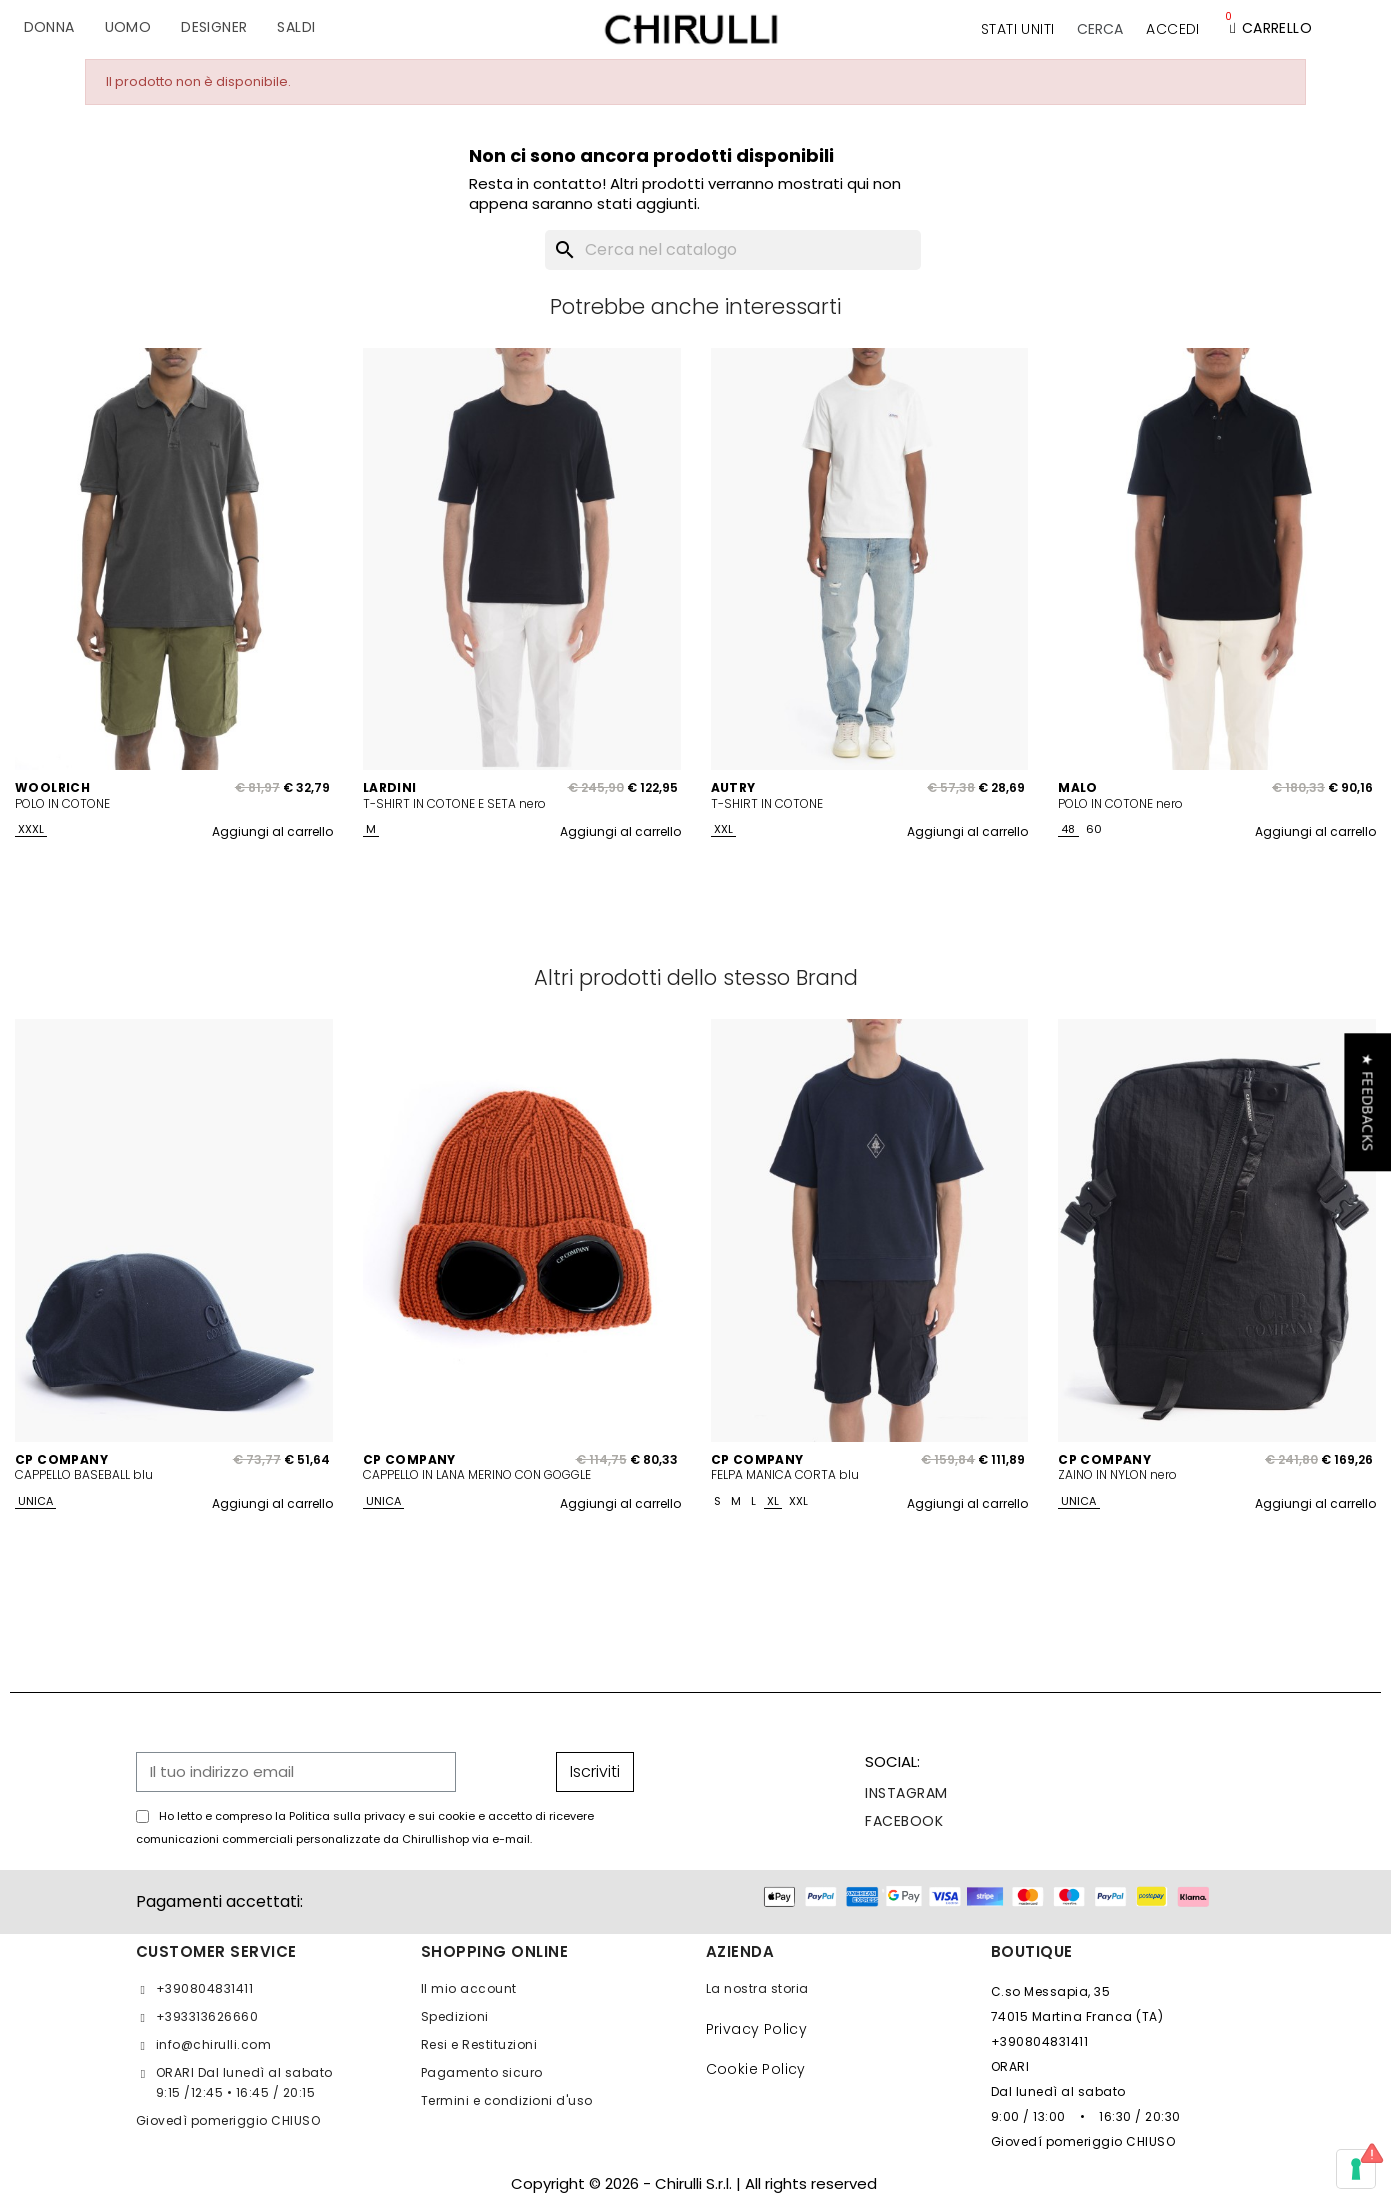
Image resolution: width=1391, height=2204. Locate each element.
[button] (1100, 29)
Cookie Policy (756, 2069)
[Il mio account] (1172, 29)
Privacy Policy (757, 2029)
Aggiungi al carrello (272, 831)
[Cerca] (733, 250)
